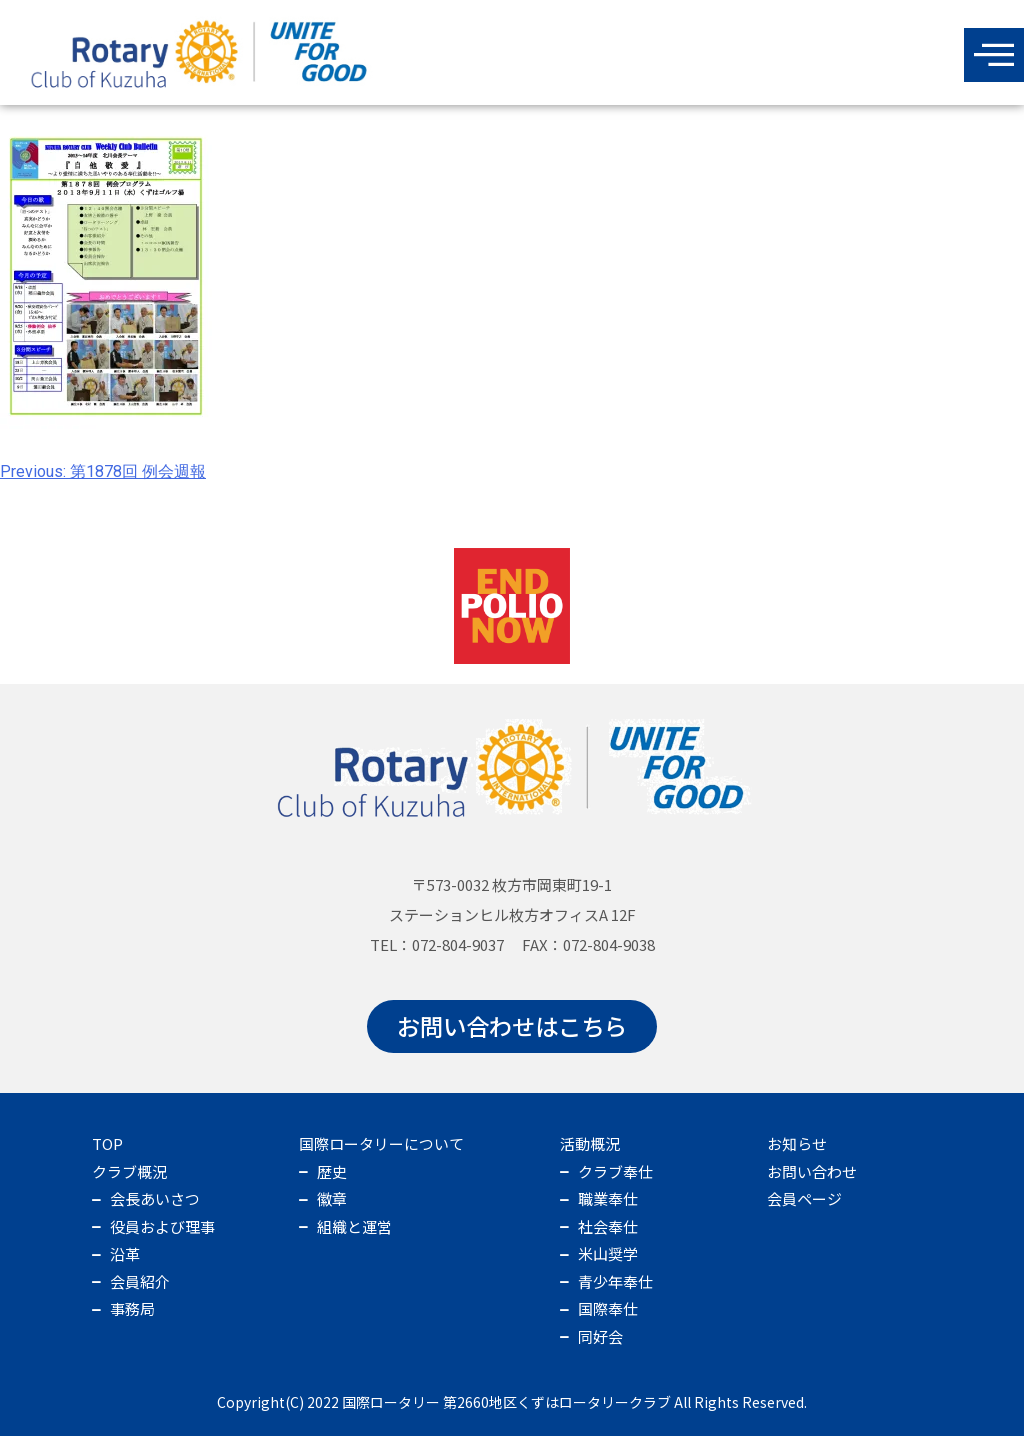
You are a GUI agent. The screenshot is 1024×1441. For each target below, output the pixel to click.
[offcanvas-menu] (994, 55)
